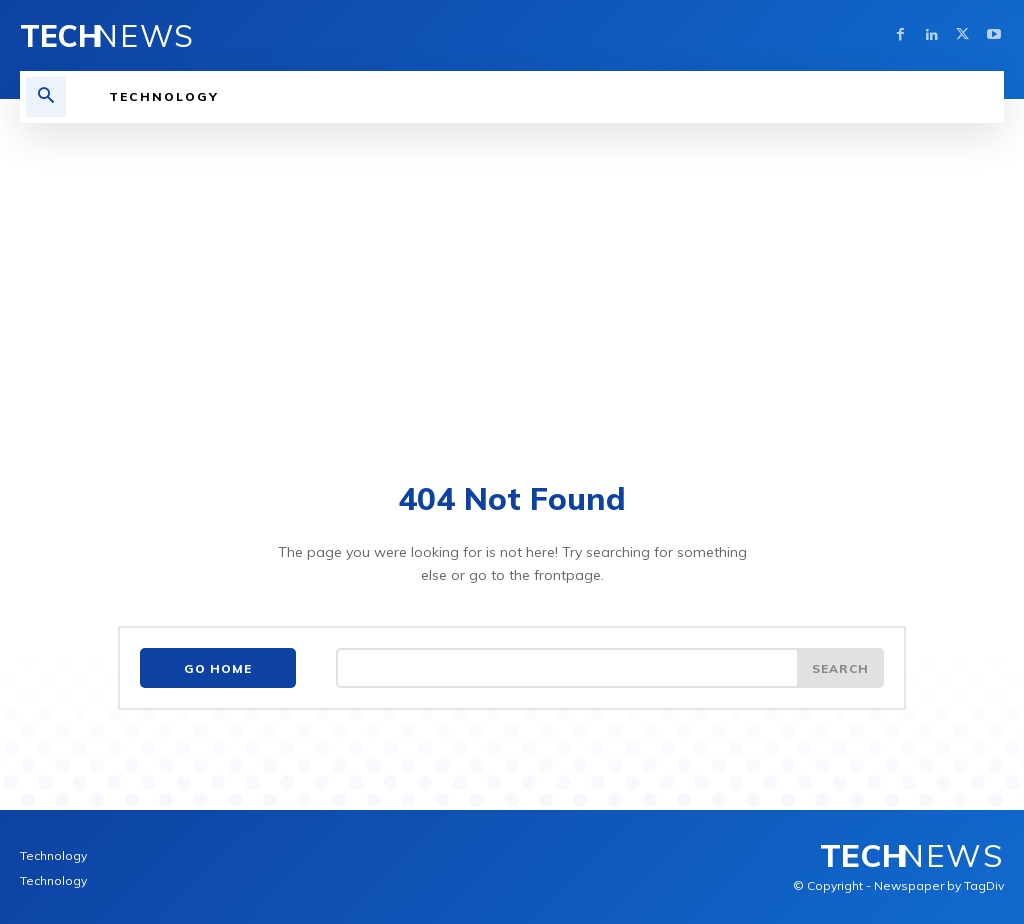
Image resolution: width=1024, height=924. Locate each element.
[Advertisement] (512, 273)
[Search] (840, 669)
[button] (46, 97)
